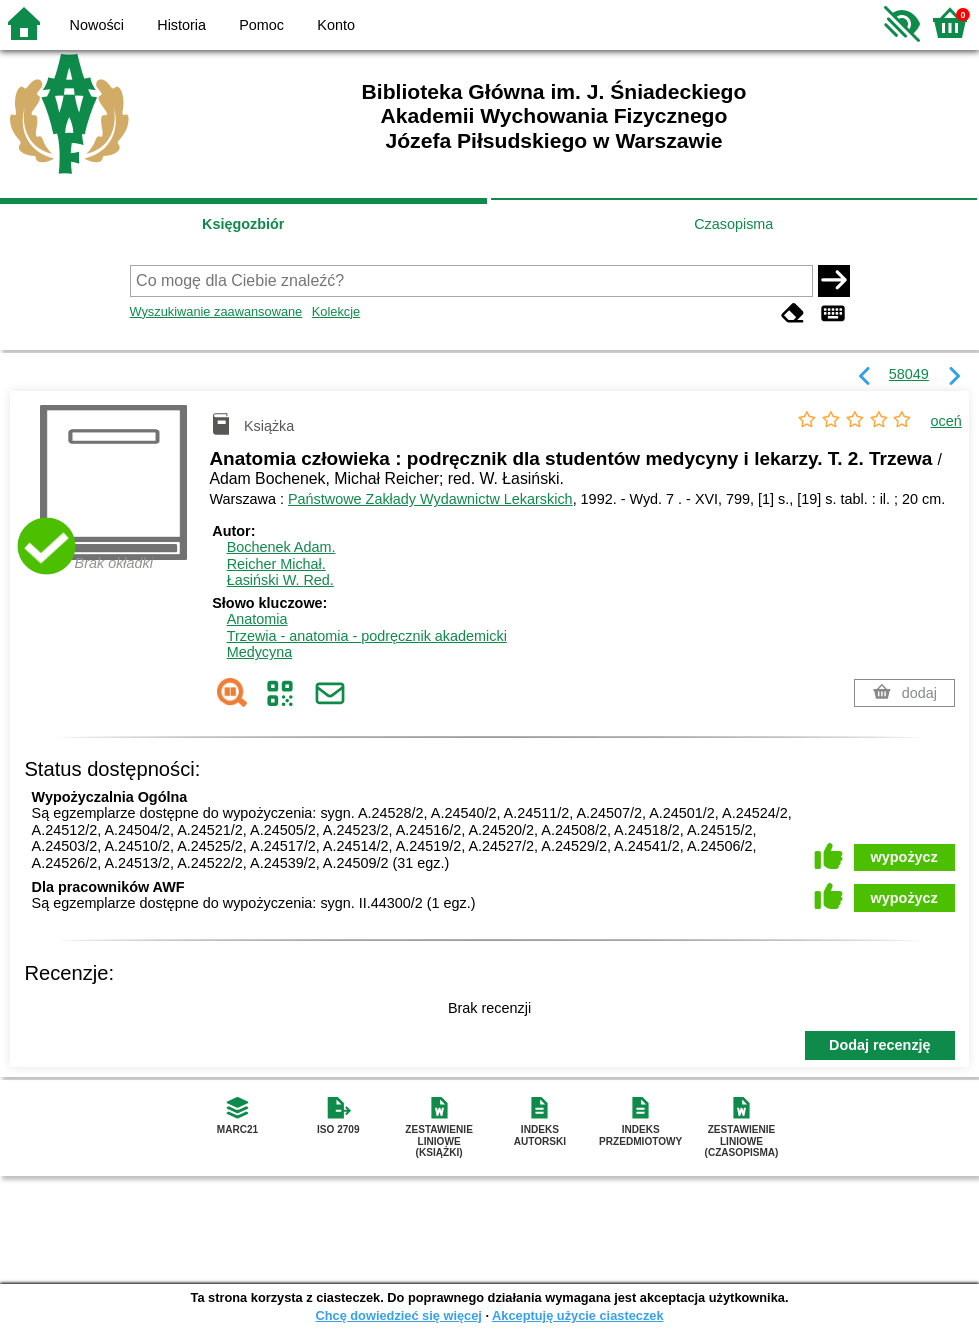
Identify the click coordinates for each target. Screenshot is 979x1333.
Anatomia (257, 619)
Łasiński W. (280, 580)
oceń (946, 421)
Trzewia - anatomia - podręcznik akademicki (367, 636)
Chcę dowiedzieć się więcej (398, 1315)
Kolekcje (336, 311)
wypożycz (904, 857)
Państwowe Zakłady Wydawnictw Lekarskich (430, 499)
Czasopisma (733, 224)
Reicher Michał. (276, 564)
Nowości (97, 25)
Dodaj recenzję (880, 1045)
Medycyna (260, 652)
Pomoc (261, 25)
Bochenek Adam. (281, 547)
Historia (181, 25)
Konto (336, 25)
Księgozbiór (243, 224)
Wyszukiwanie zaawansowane (216, 311)
